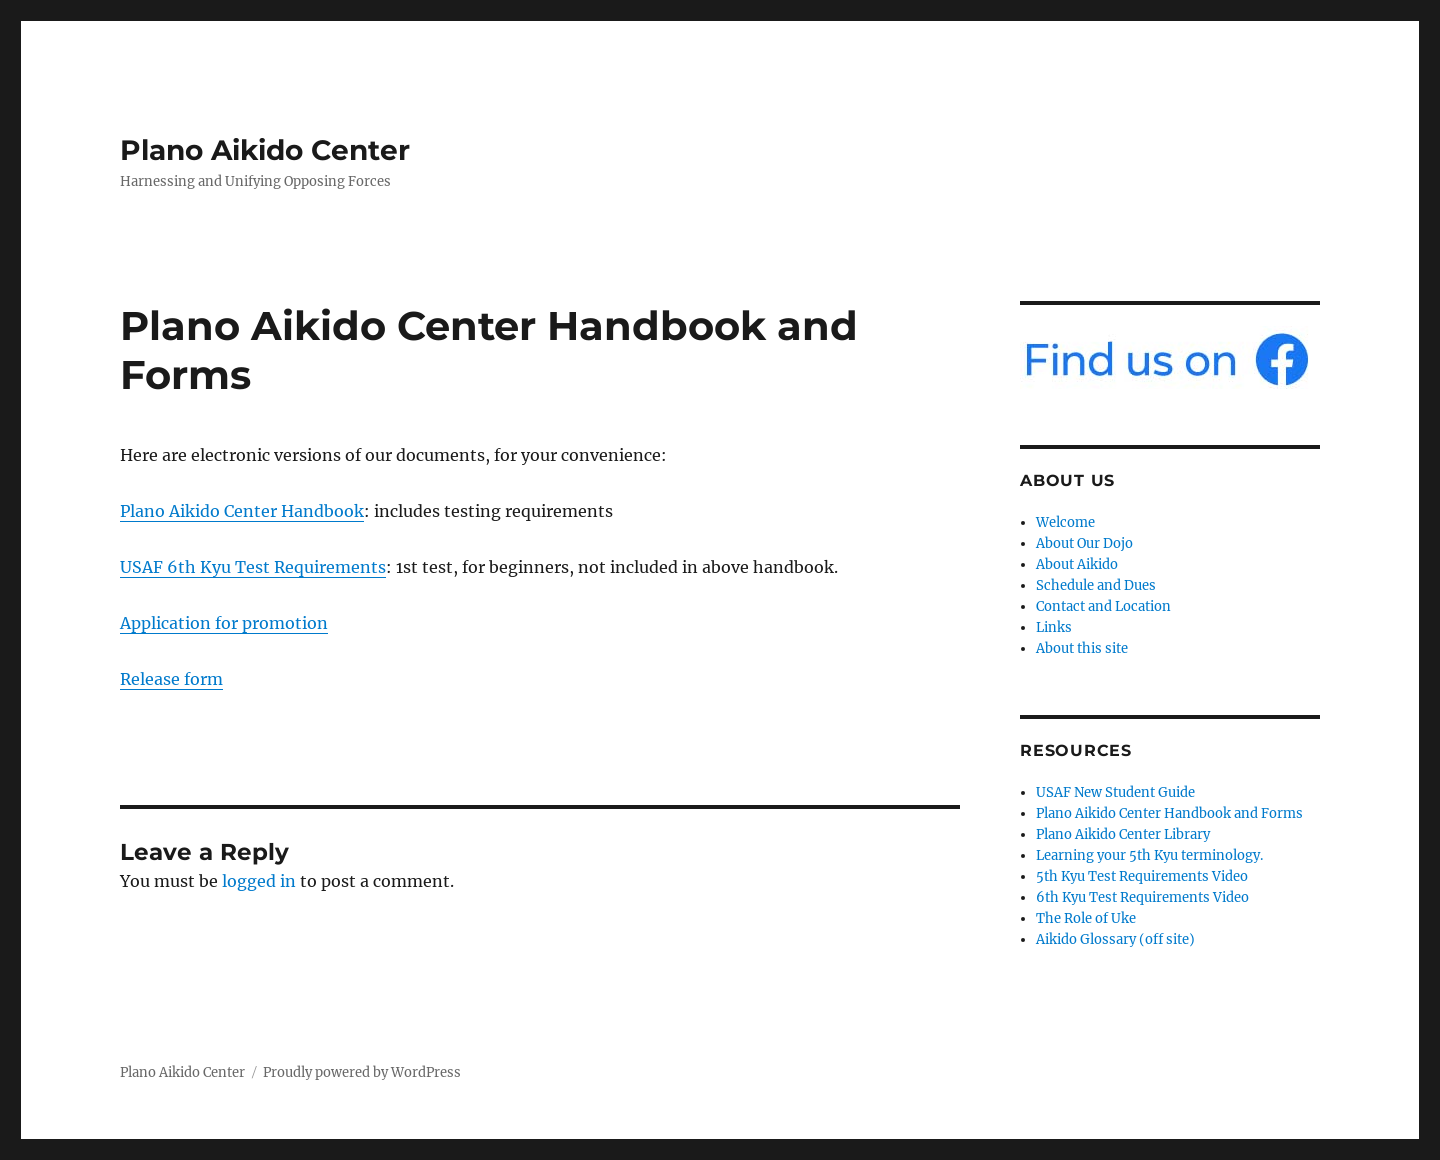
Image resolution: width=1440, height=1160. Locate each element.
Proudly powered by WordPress (362, 1072)
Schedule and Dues (1096, 585)
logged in (259, 881)
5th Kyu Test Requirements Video (1142, 876)
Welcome (1065, 522)
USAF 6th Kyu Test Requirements (253, 567)
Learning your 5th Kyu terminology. (1149, 855)
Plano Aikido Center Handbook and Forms (1169, 813)
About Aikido (1077, 564)
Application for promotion (224, 623)
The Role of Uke (1086, 918)
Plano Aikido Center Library (1123, 834)
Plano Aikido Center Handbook (242, 511)
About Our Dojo (1084, 543)
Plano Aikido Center (265, 150)
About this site (1082, 648)
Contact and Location (1103, 606)
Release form (171, 679)
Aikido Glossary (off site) (1115, 939)
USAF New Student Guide (1115, 792)
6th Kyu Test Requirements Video (1142, 897)
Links (1054, 627)
